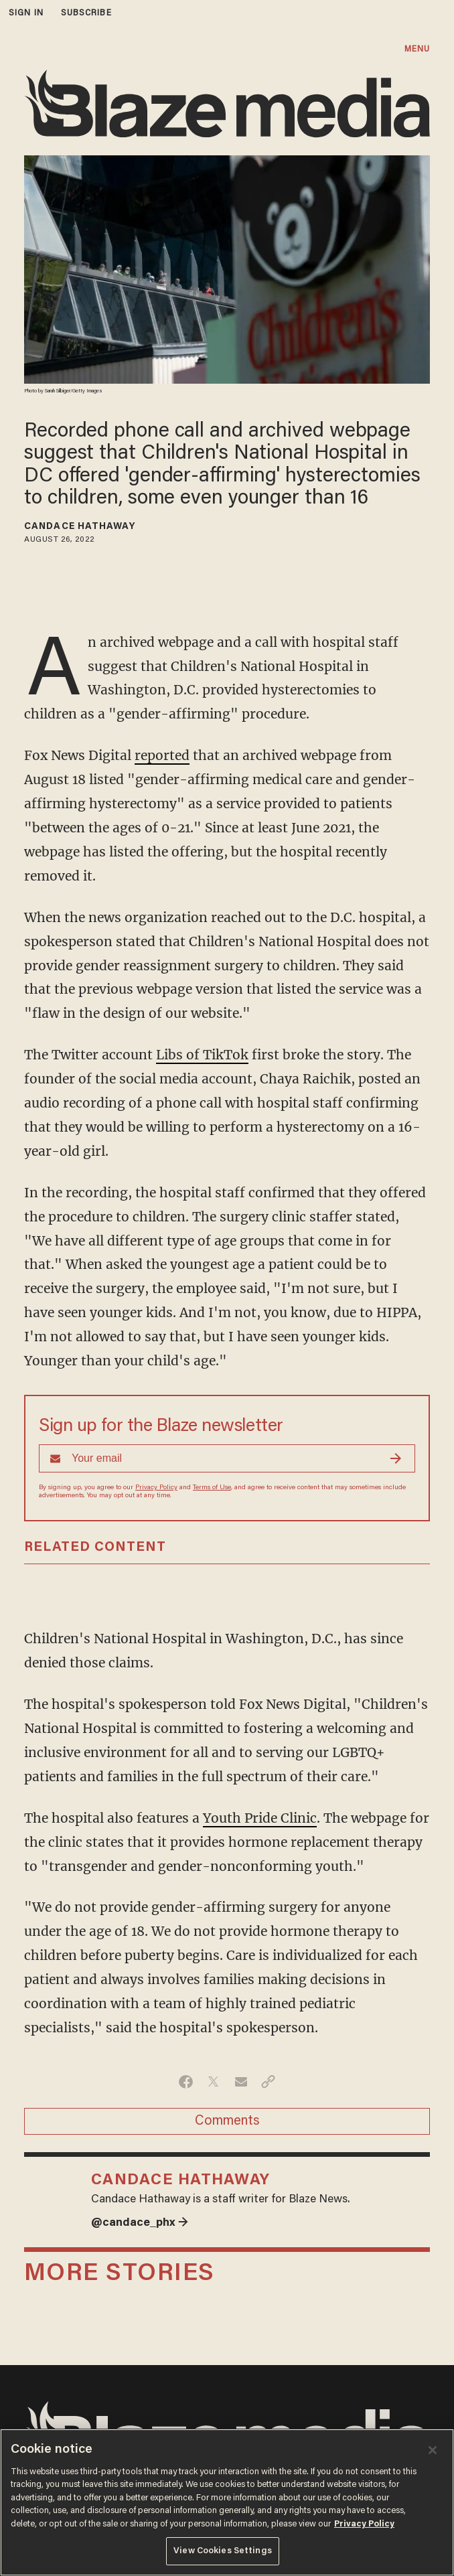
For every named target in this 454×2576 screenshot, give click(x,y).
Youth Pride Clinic (260, 1818)
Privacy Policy (156, 1488)
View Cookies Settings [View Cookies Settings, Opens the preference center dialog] (222, 2551)
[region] (227, 2502)
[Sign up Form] (227, 1458)
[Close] (432, 2450)
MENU (417, 49)
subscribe (86, 13)
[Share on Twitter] (213, 2082)
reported (162, 755)
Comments (227, 2121)
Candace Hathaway (79, 527)
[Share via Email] (241, 2082)
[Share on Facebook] (186, 2082)
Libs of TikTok (202, 1055)
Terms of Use (212, 1488)
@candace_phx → (139, 2223)
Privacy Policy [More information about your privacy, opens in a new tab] (364, 2524)
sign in (26, 13)
